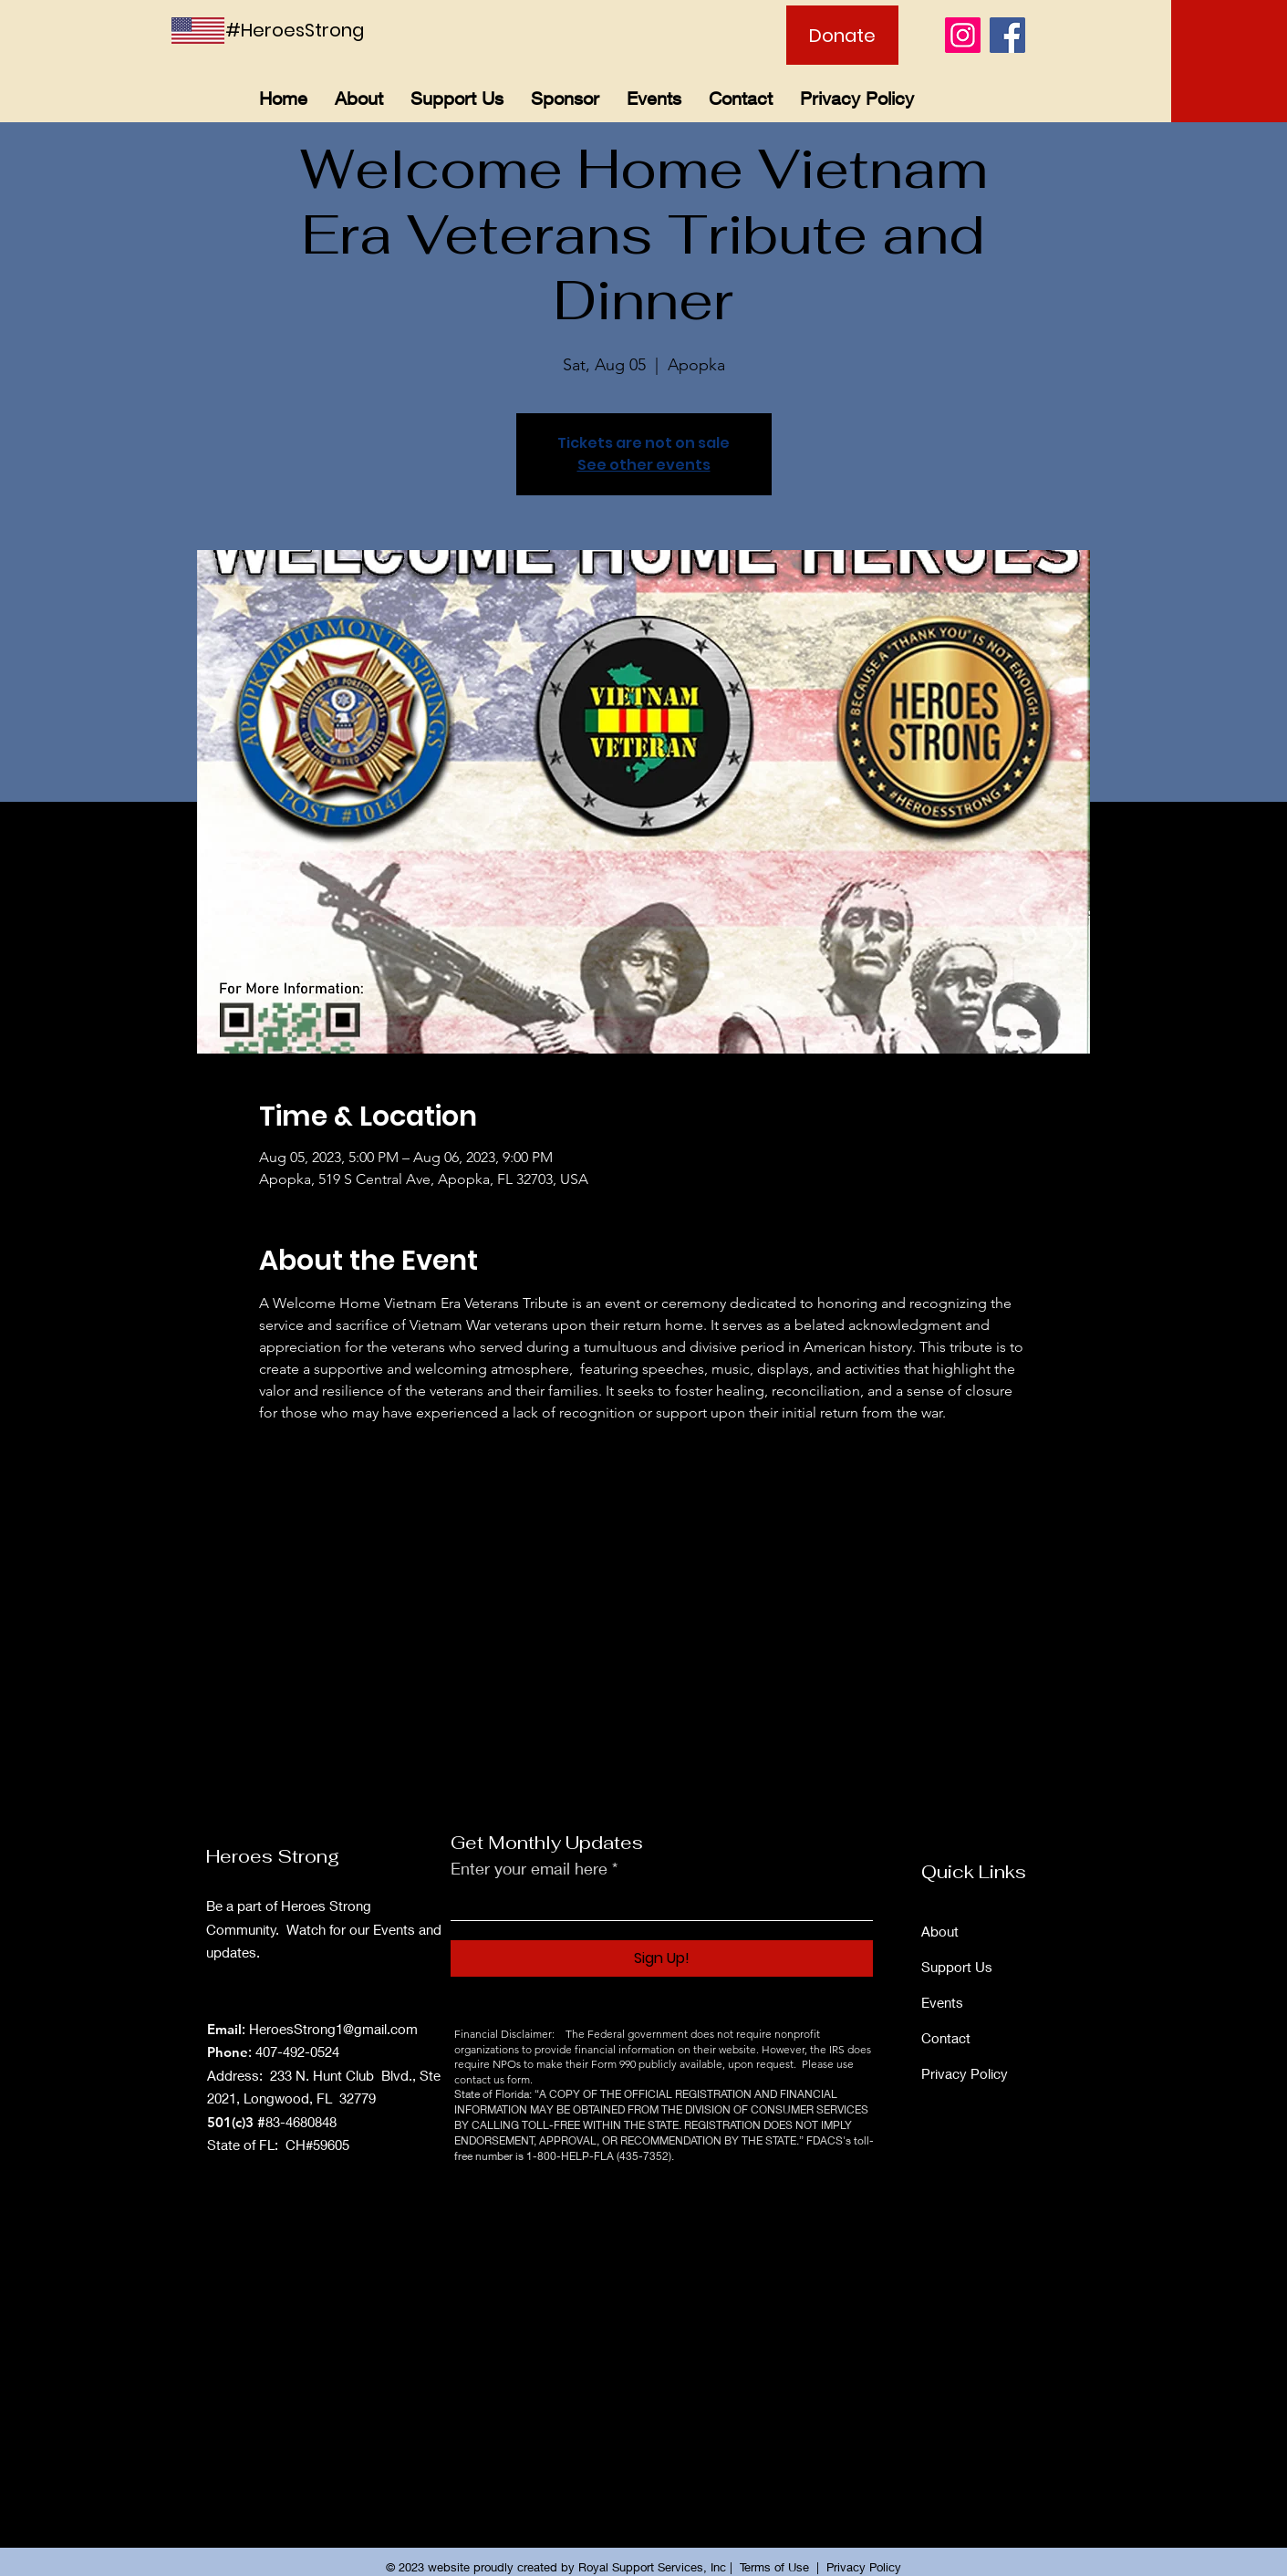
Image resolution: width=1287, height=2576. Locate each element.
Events (942, 2002)
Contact (945, 2038)
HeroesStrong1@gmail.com (333, 2028)
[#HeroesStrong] (307, 29)
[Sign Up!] (662, 1958)
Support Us (956, 1966)
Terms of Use (774, 2567)
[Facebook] (1007, 35)
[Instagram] (963, 35)
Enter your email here (529, 1868)
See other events (644, 464)
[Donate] (842, 35)
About (940, 1931)
